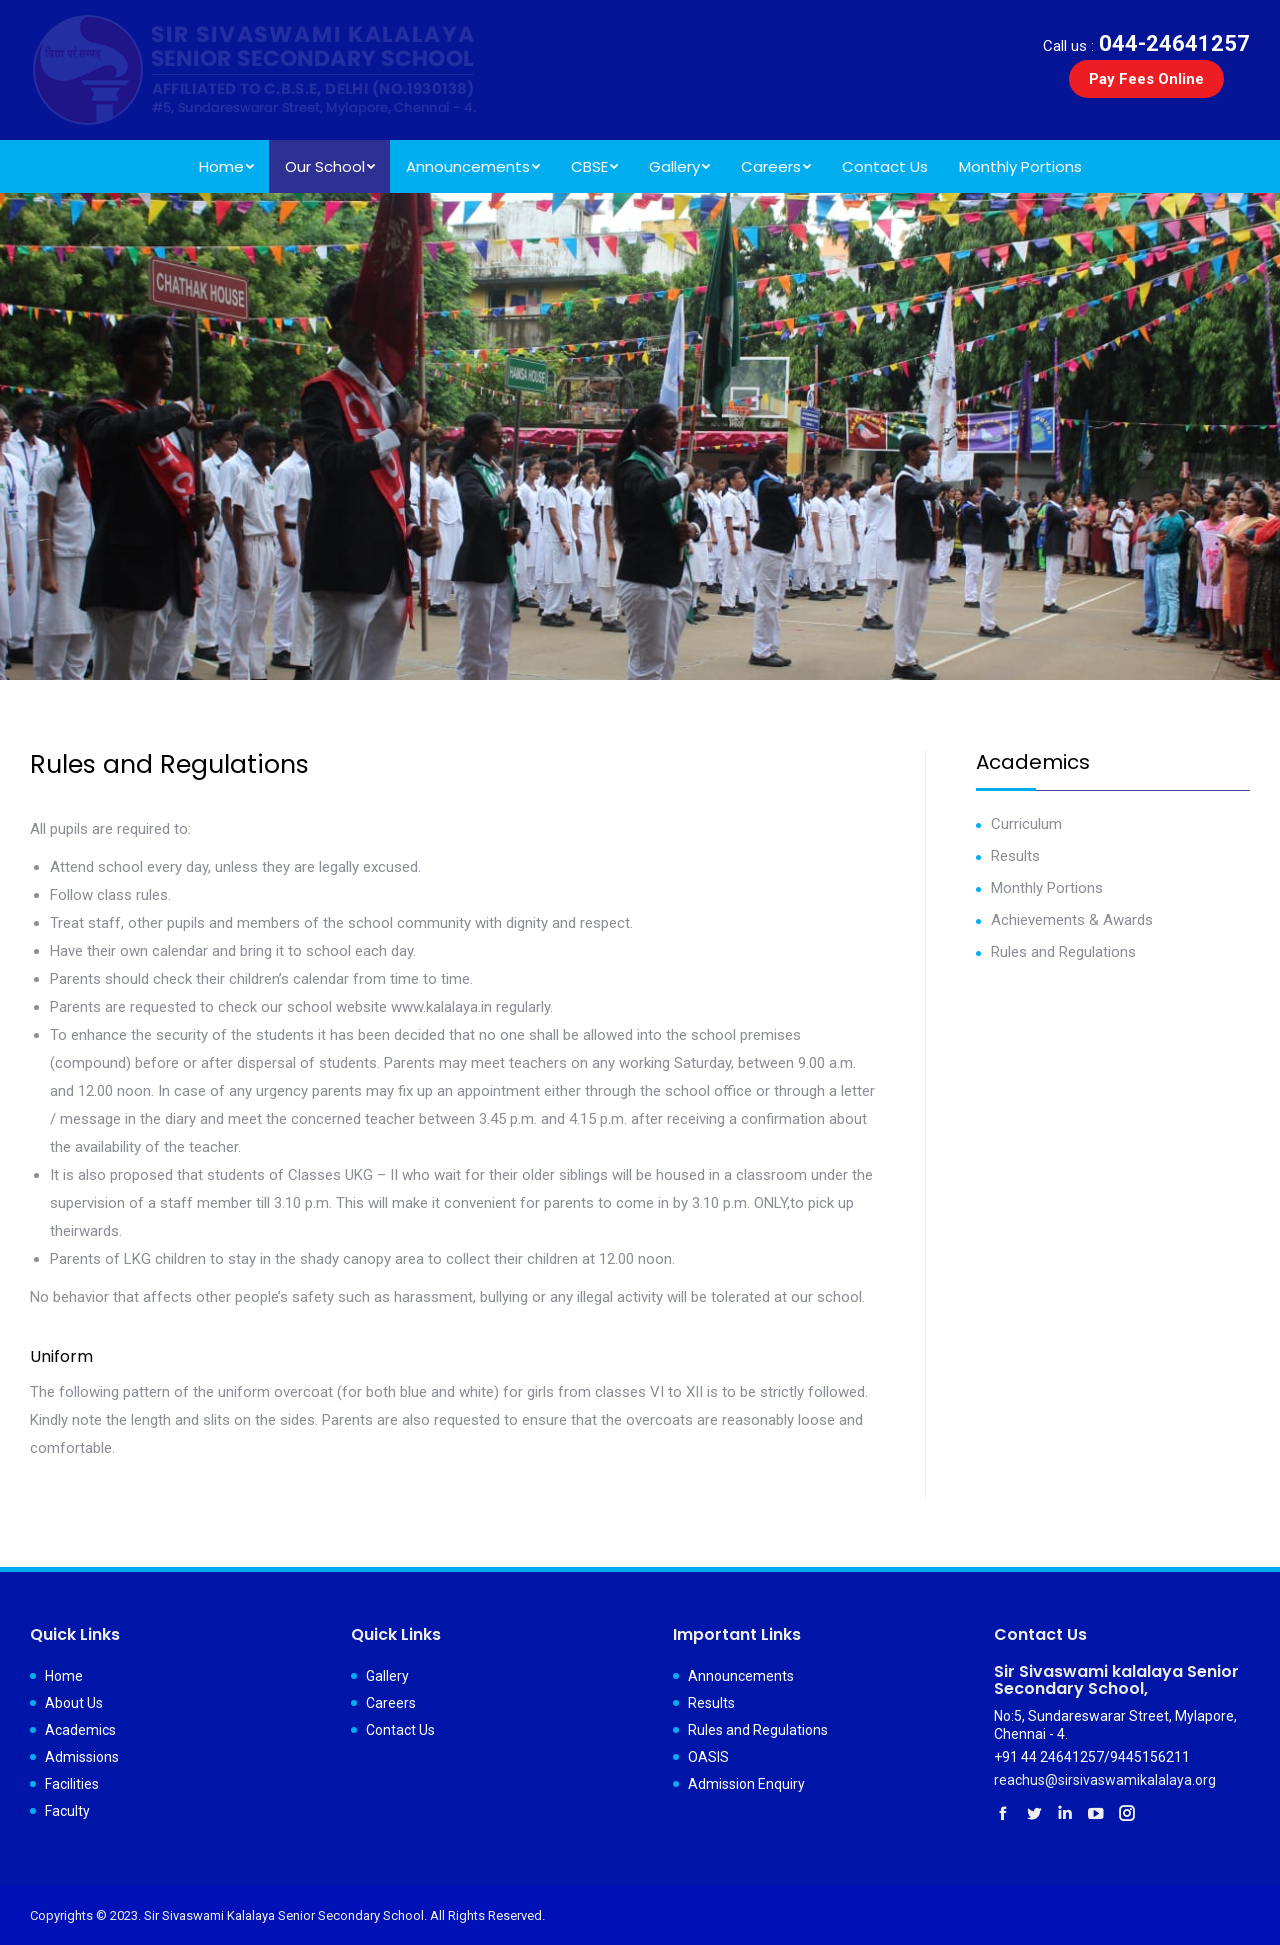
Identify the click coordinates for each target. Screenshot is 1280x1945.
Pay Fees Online (1146, 79)
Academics (80, 1730)
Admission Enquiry (746, 1784)
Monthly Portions (1047, 888)
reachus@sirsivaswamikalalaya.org (1105, 1780)
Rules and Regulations (1063, 952)
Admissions (82, 1757)
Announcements (741, 1676)
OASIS (708, 1757)
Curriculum (1026, 824)
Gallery (387, 1676)
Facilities (72, 1784)
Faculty (67, 1811)
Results (1015, 856)
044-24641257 (1146, 43)
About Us (74, 1703)
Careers (391, 1703)
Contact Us (400, 1730)
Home (64, 1676)
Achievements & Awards (1072, 920)
